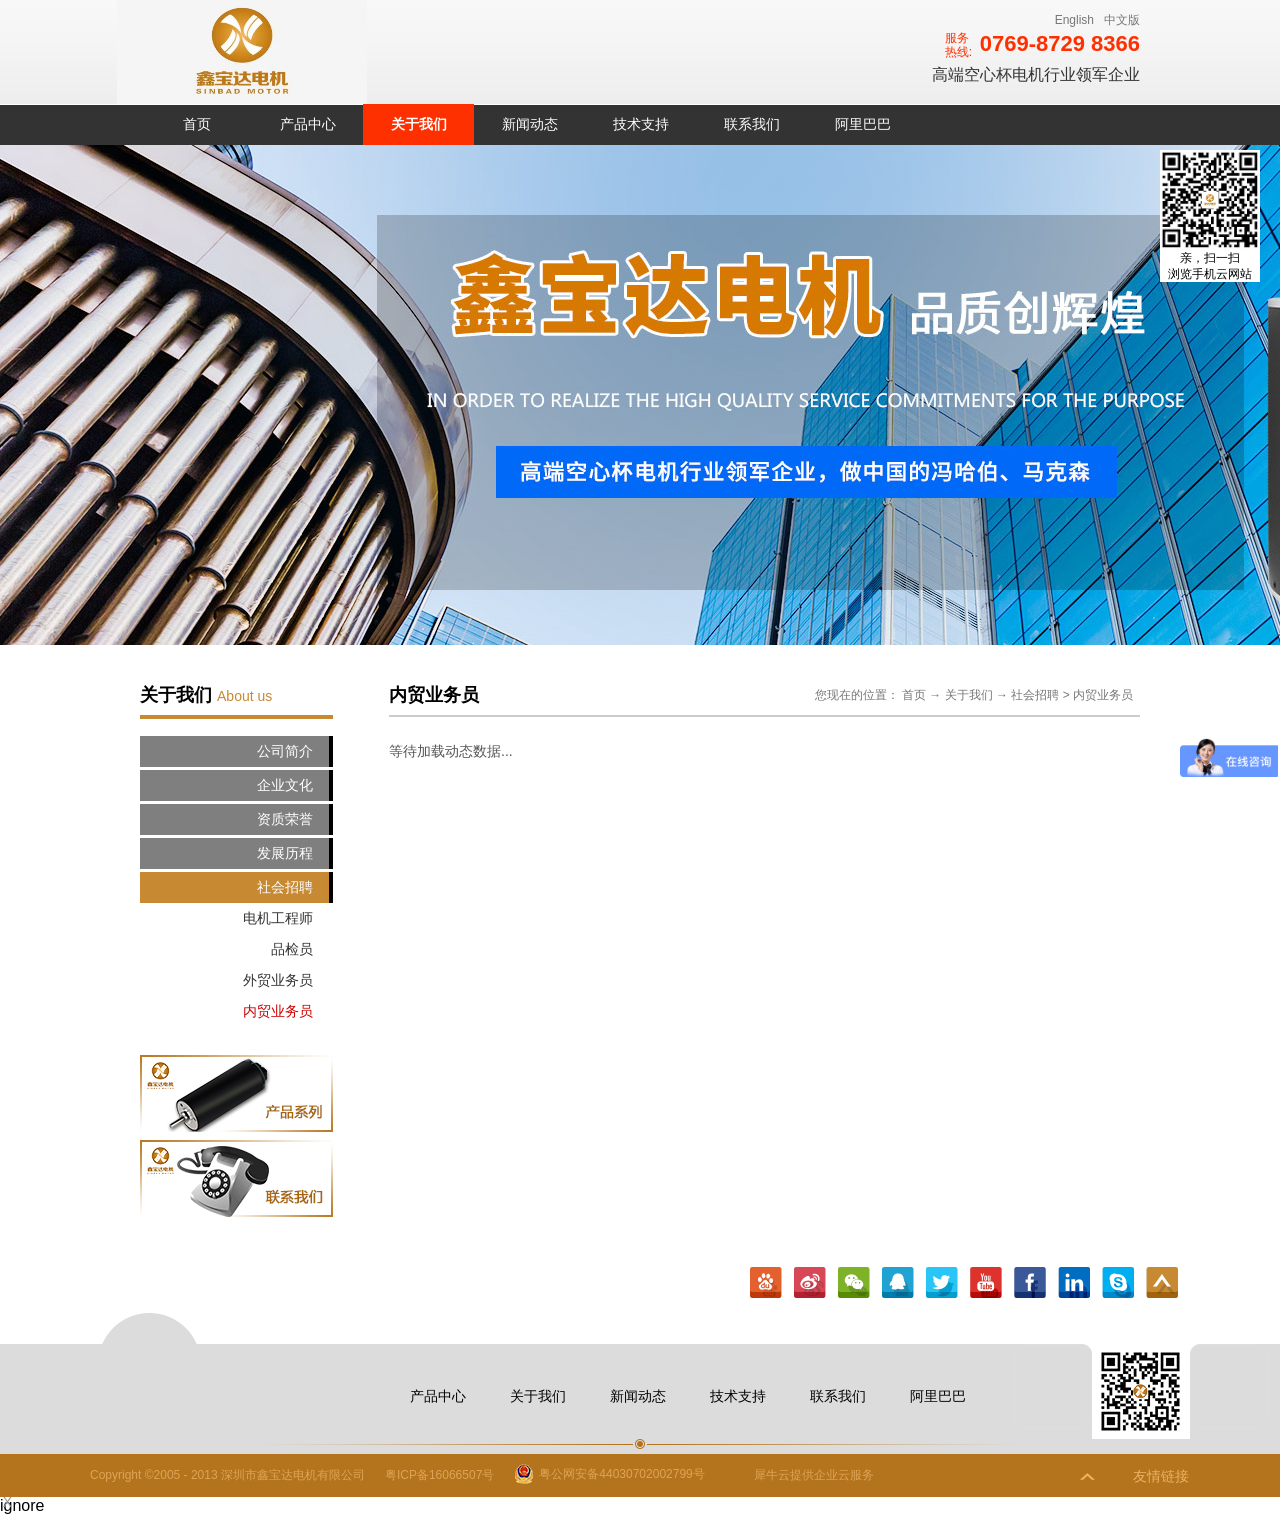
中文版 (1122, 20)
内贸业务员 (1103, 695)
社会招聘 (1035, 695)
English (1074, 20)
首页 (197, 124)
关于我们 (969, 695)
